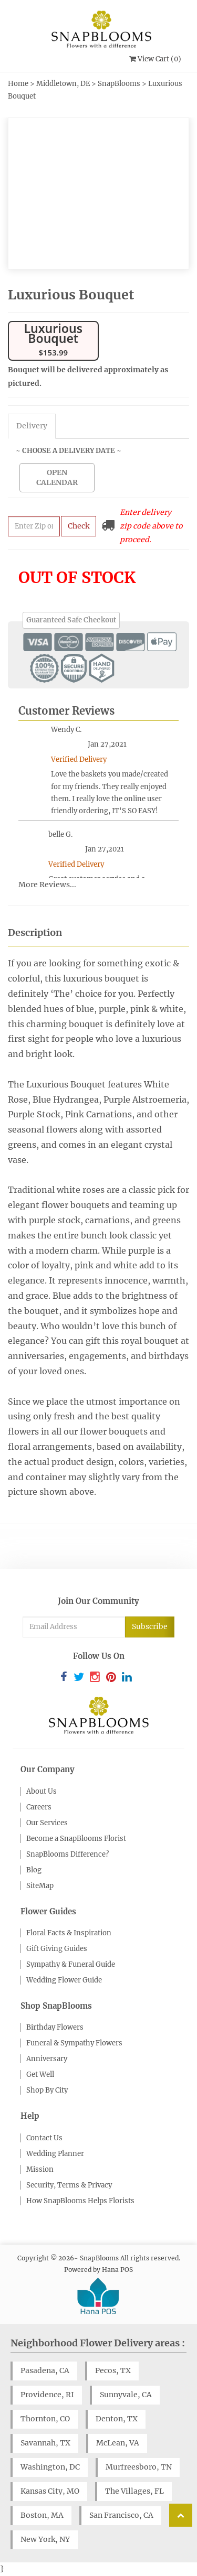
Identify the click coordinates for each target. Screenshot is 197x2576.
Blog (34, 1870)
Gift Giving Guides (56, 1948)
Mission (40, 2169)
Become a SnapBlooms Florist (76, 1838)
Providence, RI (47, 2394)
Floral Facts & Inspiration (68, 1932)
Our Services (47, 1822)
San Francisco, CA (121, 2515)
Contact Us (44, 2137)
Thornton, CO (45, 2418)
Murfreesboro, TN (139, 2467)
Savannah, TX (45, 2443)
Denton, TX (117, 2418)
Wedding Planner (55, 2153)
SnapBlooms (119, 83)
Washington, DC (50, 2467)
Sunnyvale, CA (126, 2394)
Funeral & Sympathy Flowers (74, 2043)
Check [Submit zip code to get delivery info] (78, 526)
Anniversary (46, 2058)
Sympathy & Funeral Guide (70, 1964)
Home (18, 83)
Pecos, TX (113, 2370)
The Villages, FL (134, 2491)
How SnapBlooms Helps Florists (80, 2200)
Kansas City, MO (49, 2491)
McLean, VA (117, 2443)
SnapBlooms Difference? (67, 1854)
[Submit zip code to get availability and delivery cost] (34, 526)
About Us (41, 1791)
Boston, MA (42, 2515)
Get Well (40, 2074)
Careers (38, 1807)
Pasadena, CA (44, 2370)
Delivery (31, 425)
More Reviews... (47, 884)
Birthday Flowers (55, 2027)
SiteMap (40, 1885)
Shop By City (47, 2090)
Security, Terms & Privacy (69, 2185)
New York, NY (45, 2539)
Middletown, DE (63, 83)
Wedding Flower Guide (64, 1980)
